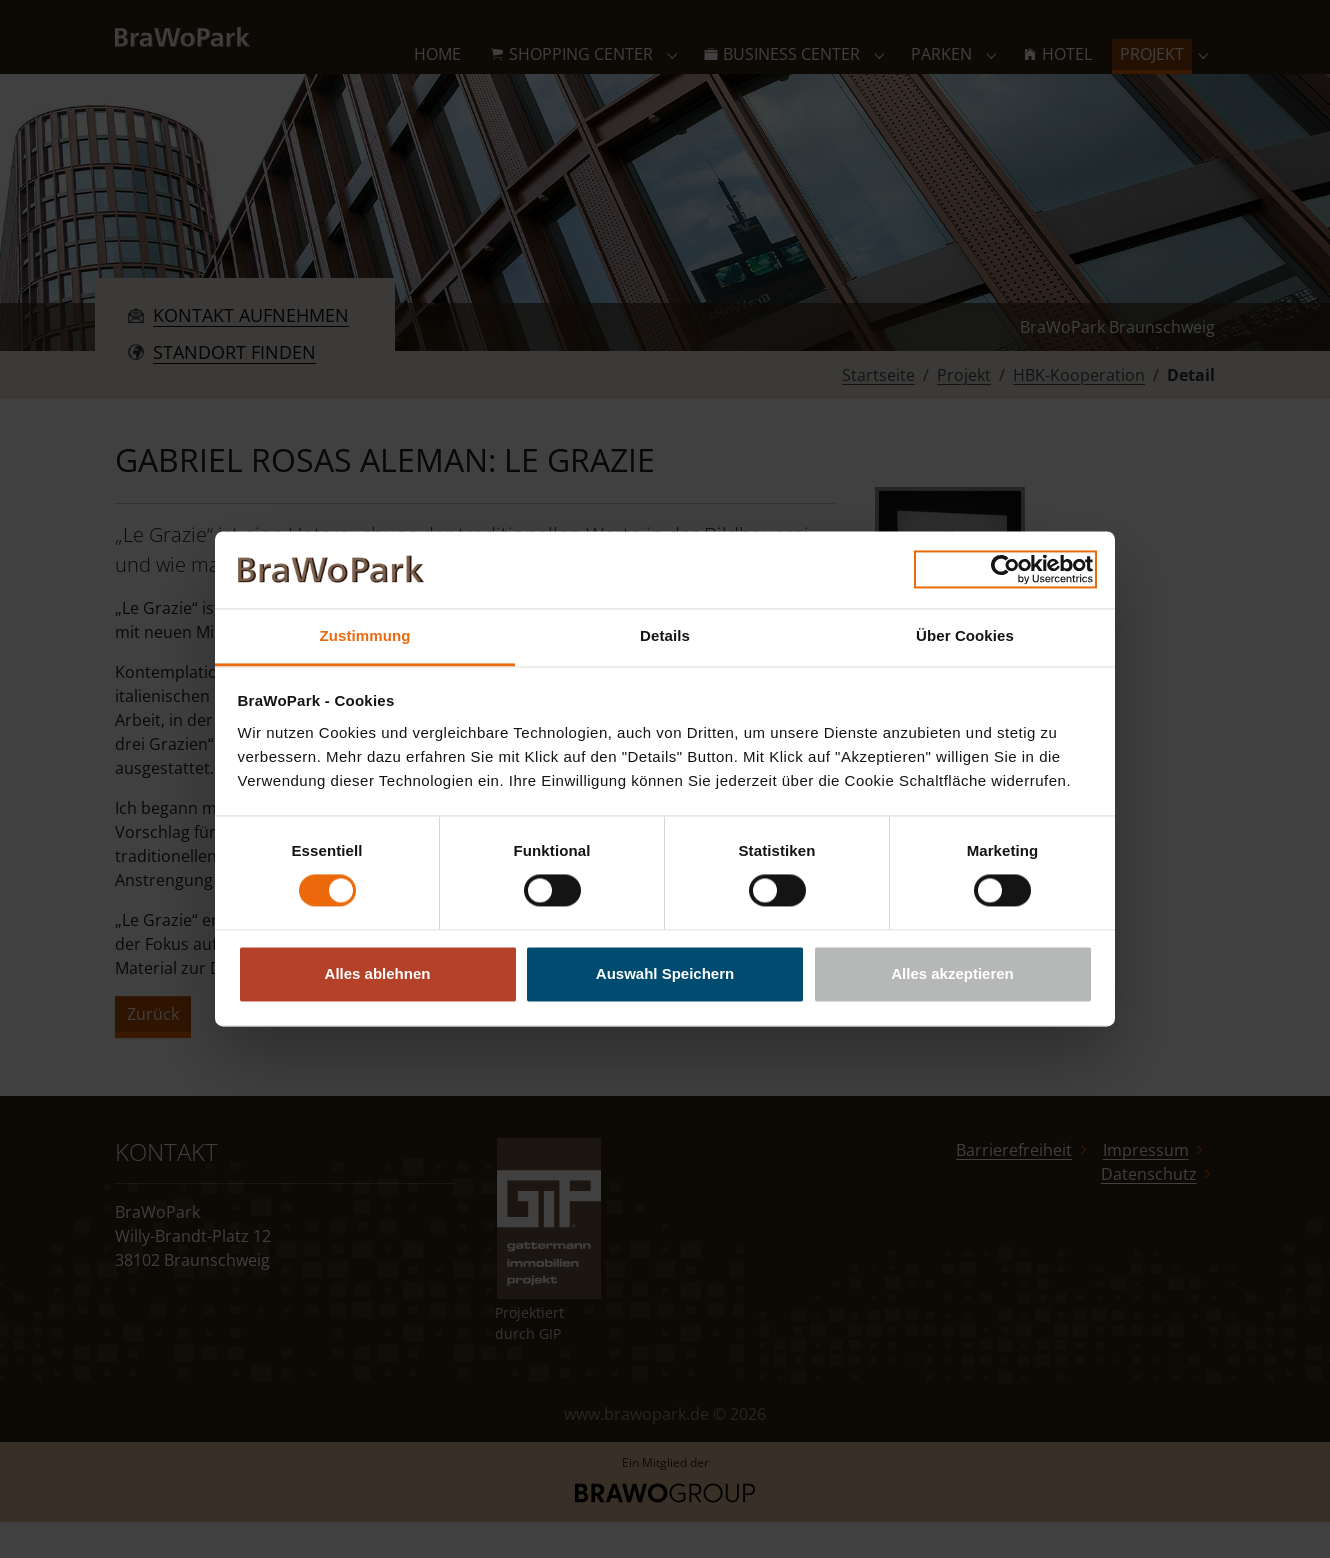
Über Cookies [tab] (965, 635)
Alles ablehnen (378, 973)
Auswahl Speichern (665, 973)
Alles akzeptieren (952, 973)
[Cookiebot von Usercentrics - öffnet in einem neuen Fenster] (1005, 570)
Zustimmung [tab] (365, 635)
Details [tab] (665, 635)
